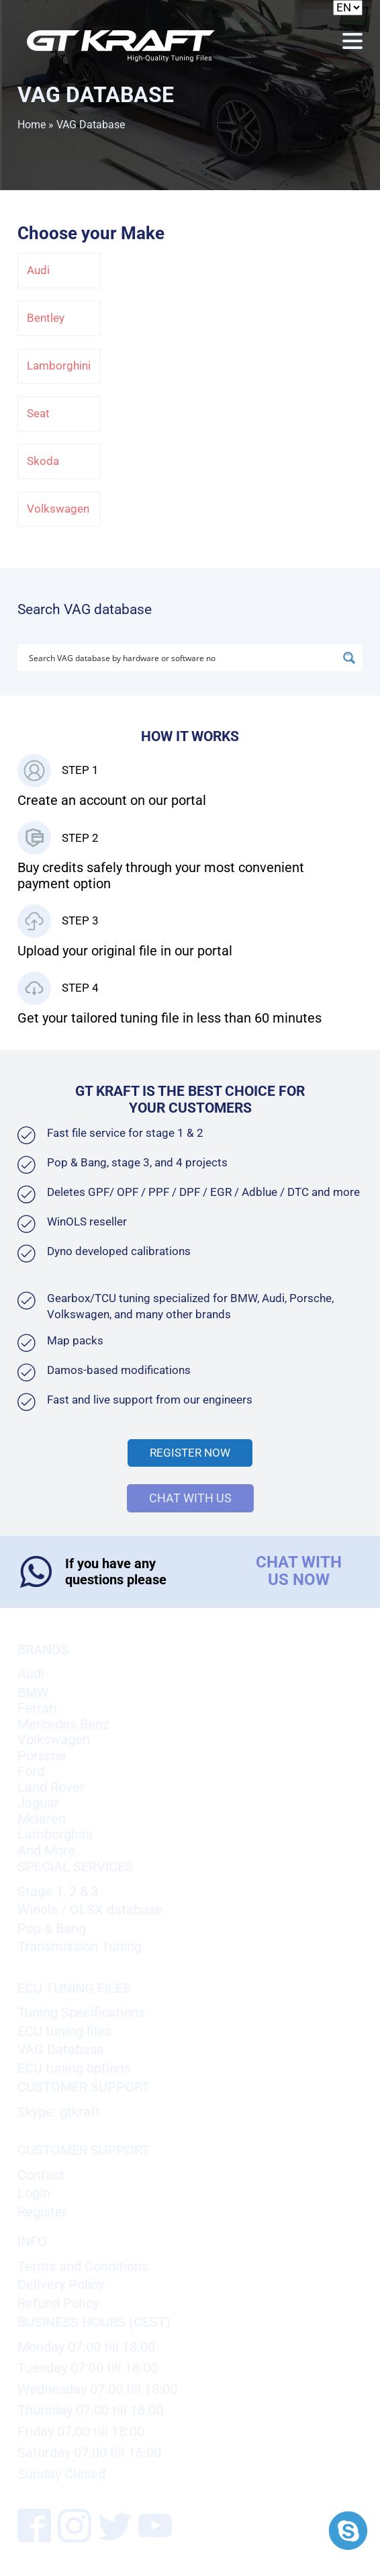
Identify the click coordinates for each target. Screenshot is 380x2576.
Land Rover (51, 1787)
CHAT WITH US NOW (299, 1571)
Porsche (41, 1756)
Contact (40, 2175)
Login (33, 2193)
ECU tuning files (64, 2031)
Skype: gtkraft (58, 2112)
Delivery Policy (60, 2284)
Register (42, 2212)
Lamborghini (59, 365)
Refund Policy (58, 2303)
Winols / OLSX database (89, 1910)
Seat (38, 413)
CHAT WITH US (190, 1498)
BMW (33, 1693)
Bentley (45, 318)
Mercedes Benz (63, 1724)
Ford (30, 1771)
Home (31, 124)
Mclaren (41, 1819)
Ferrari (37, 1708)
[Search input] (181, 658)
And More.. (49, 1850)
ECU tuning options (74, 2068)
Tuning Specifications (81, 2012)
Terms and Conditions (82, 2266)
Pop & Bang (51, 1928)
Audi (38, 270)
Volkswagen (58, 509)
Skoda (43, 461)
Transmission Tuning (79, 1947)
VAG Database (60, 2049)
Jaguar (38, 1803)
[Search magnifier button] (349, 657)
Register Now (190, 1453)
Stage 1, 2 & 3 (58, 1891)
